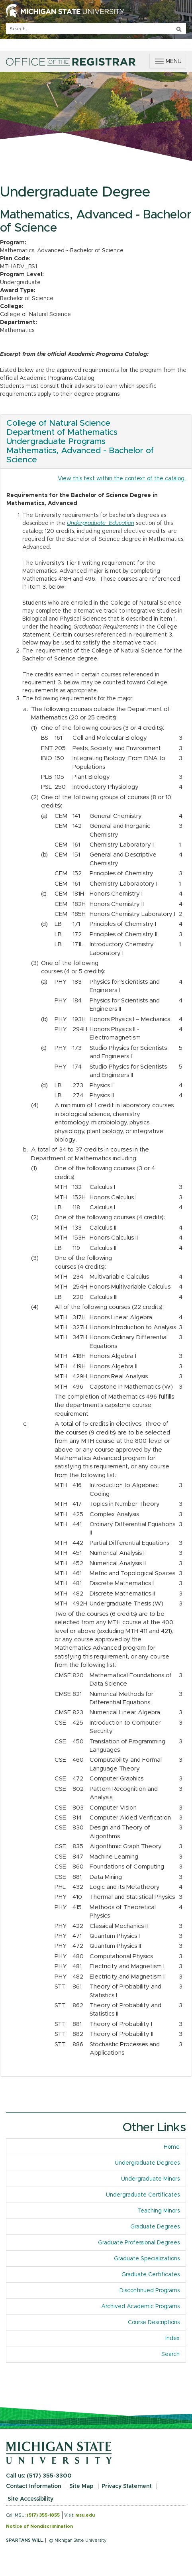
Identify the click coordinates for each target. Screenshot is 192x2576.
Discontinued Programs (150, 2290)
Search (170, 2354)
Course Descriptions (154, 2322)
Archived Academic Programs (140, 2306)
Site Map (81, 2486)
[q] (96, 29)
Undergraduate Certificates (143, 2195)
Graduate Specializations (147, 2259)
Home (172, 2147)
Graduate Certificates (150, 2274)
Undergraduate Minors (150, 2179)
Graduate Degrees (155, 2227)
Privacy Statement (127, 2486)
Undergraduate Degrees (147, 2163)
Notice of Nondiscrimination (39, 2526)
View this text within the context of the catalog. (122, 478)
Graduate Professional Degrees (139, 2243)
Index (175, 2337)
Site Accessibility (30, 2499)
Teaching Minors (158, 2211)
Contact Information (33, 2486)
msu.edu (85, 2515)
